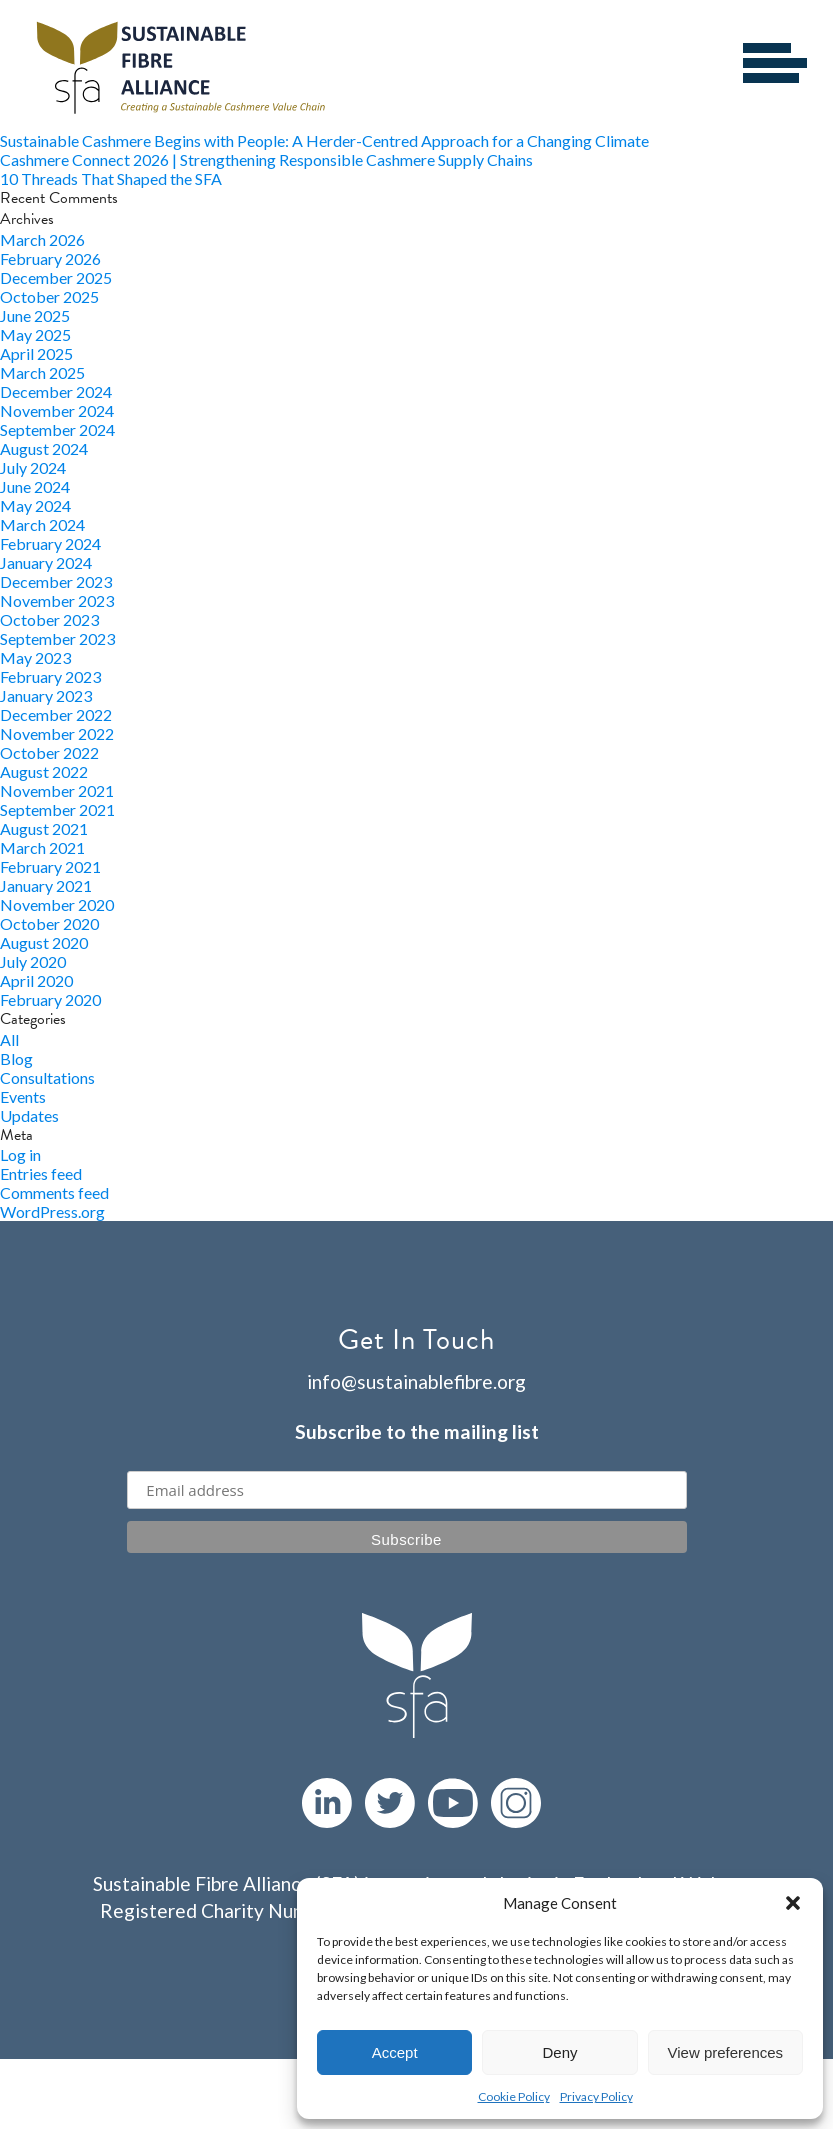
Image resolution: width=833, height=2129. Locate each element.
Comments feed (54, 1192)
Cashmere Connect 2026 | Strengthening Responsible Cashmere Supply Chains (266, 159)
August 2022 (44, 771)
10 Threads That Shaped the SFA (111, 178)
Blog (16, 1058)
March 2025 (42, 372)
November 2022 (57, 733)
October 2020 (49, 923)
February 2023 (50, 676)
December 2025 (56, 277)
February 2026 (50, 258)
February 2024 (50, 543)
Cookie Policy (514, 2096)
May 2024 (35, 505)
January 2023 (46, 695)
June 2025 (35, 315)
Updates (29, 1115)
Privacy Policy (596, 2096)
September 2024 (57, 429)
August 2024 (44, 448)
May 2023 (35, 657)
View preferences (726, 2052)
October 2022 (49, 752)
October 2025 (49, 296)
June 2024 (35, 486)
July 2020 (33, 961)
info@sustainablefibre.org (416, 1381)
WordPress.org (52, 1211)
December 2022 (56, 714)
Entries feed (41, 1173)
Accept (395, 2052)
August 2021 (44, 828)
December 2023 (56, 581)
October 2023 (49, 619)
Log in (20, 1154)
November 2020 (57, 904)
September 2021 (57, 809)
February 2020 (50, 999)
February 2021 (50, 866)
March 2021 (42, 847)
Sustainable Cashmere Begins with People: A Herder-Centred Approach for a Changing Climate (324, 140)
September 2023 (57, 638)
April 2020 (36, 980)
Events (23, 1096)
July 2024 (33, 467)
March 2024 (42, 524)
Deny (559, 2052)
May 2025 (35, 334)
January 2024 (46, 562)
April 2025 (36, 353)
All (9, 1039)
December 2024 (56, 391)
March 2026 (42, 239)
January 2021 (46, 885)
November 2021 (57, 790)
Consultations (47, 1077)
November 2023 (57, 600)
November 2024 (57, 410)
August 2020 (44, 942)
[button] (793, 1903)
